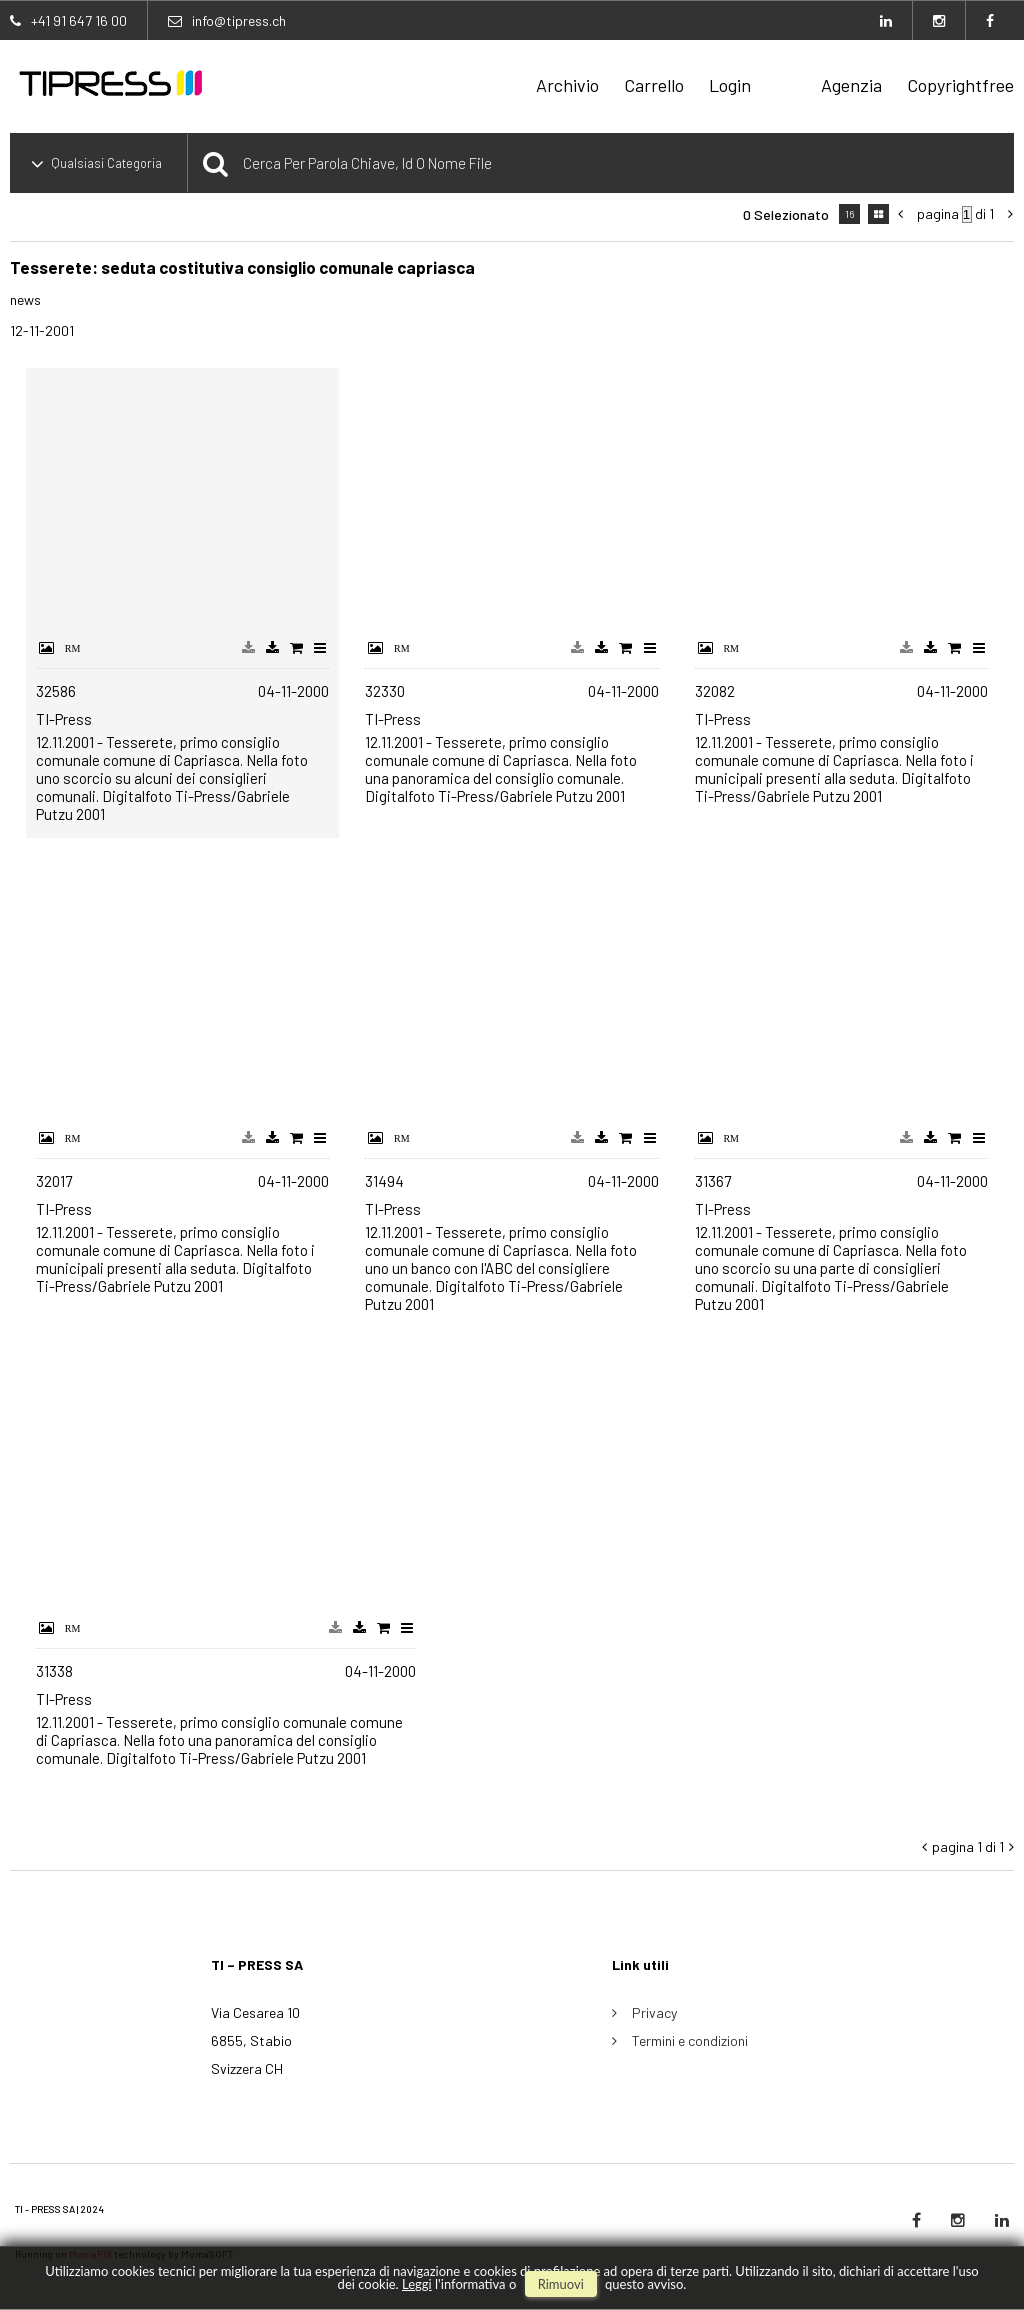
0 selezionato (786, 214)
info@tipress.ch (239, 20)
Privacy (654, 2012)
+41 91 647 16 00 (79, 20)
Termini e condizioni (690, 2040)
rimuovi (561, 2284)
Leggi (417, 2284)
